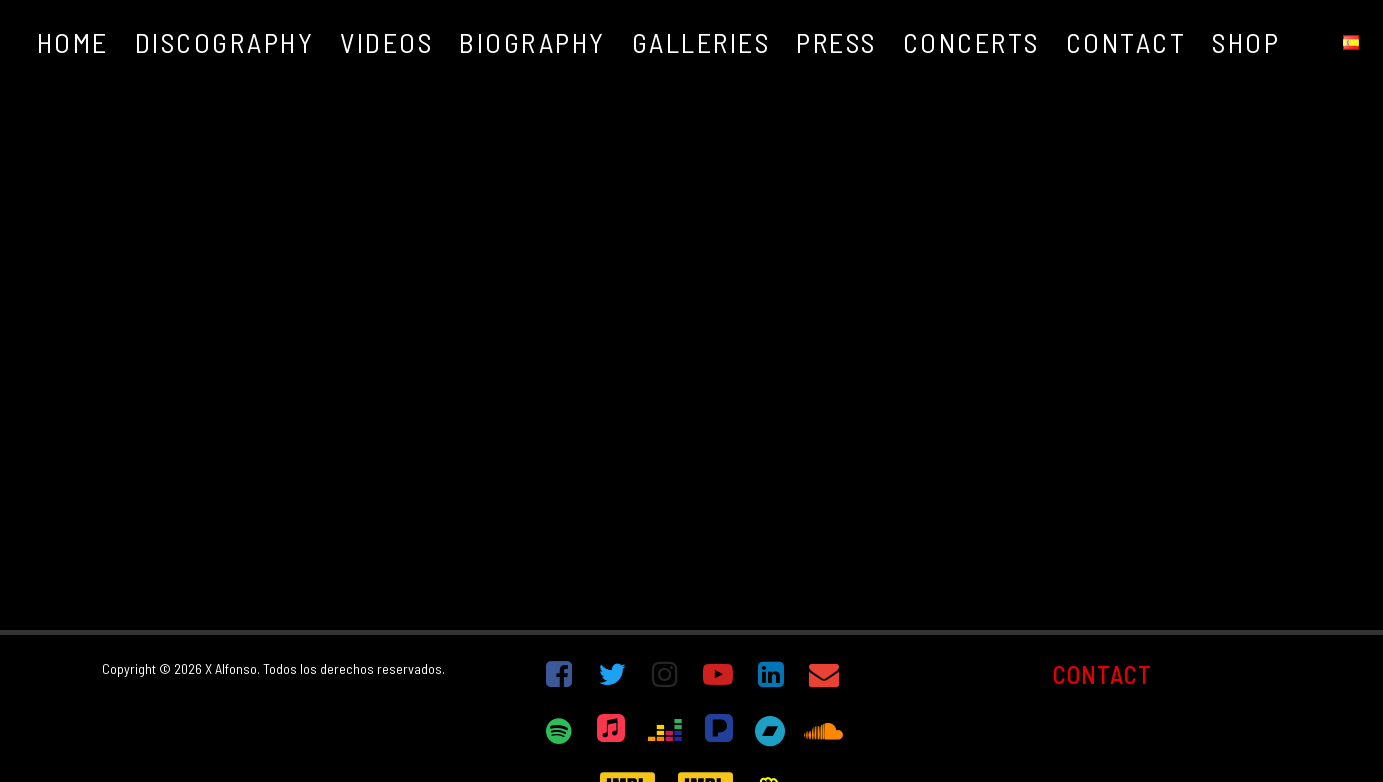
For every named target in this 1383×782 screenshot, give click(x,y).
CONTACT (1102, 674)
